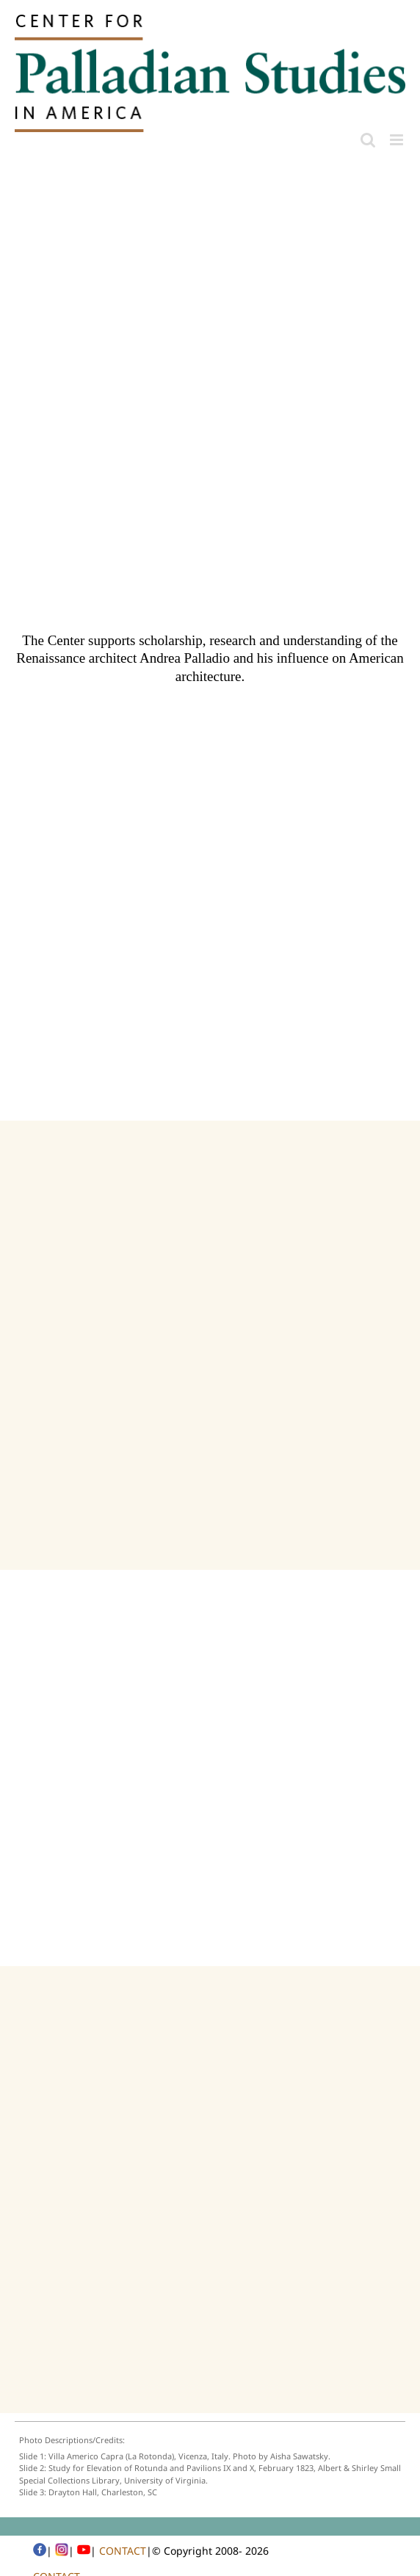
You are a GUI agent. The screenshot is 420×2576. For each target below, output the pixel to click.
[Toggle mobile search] (368, 140)
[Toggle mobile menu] (397, 140)
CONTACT (122, 2551)
